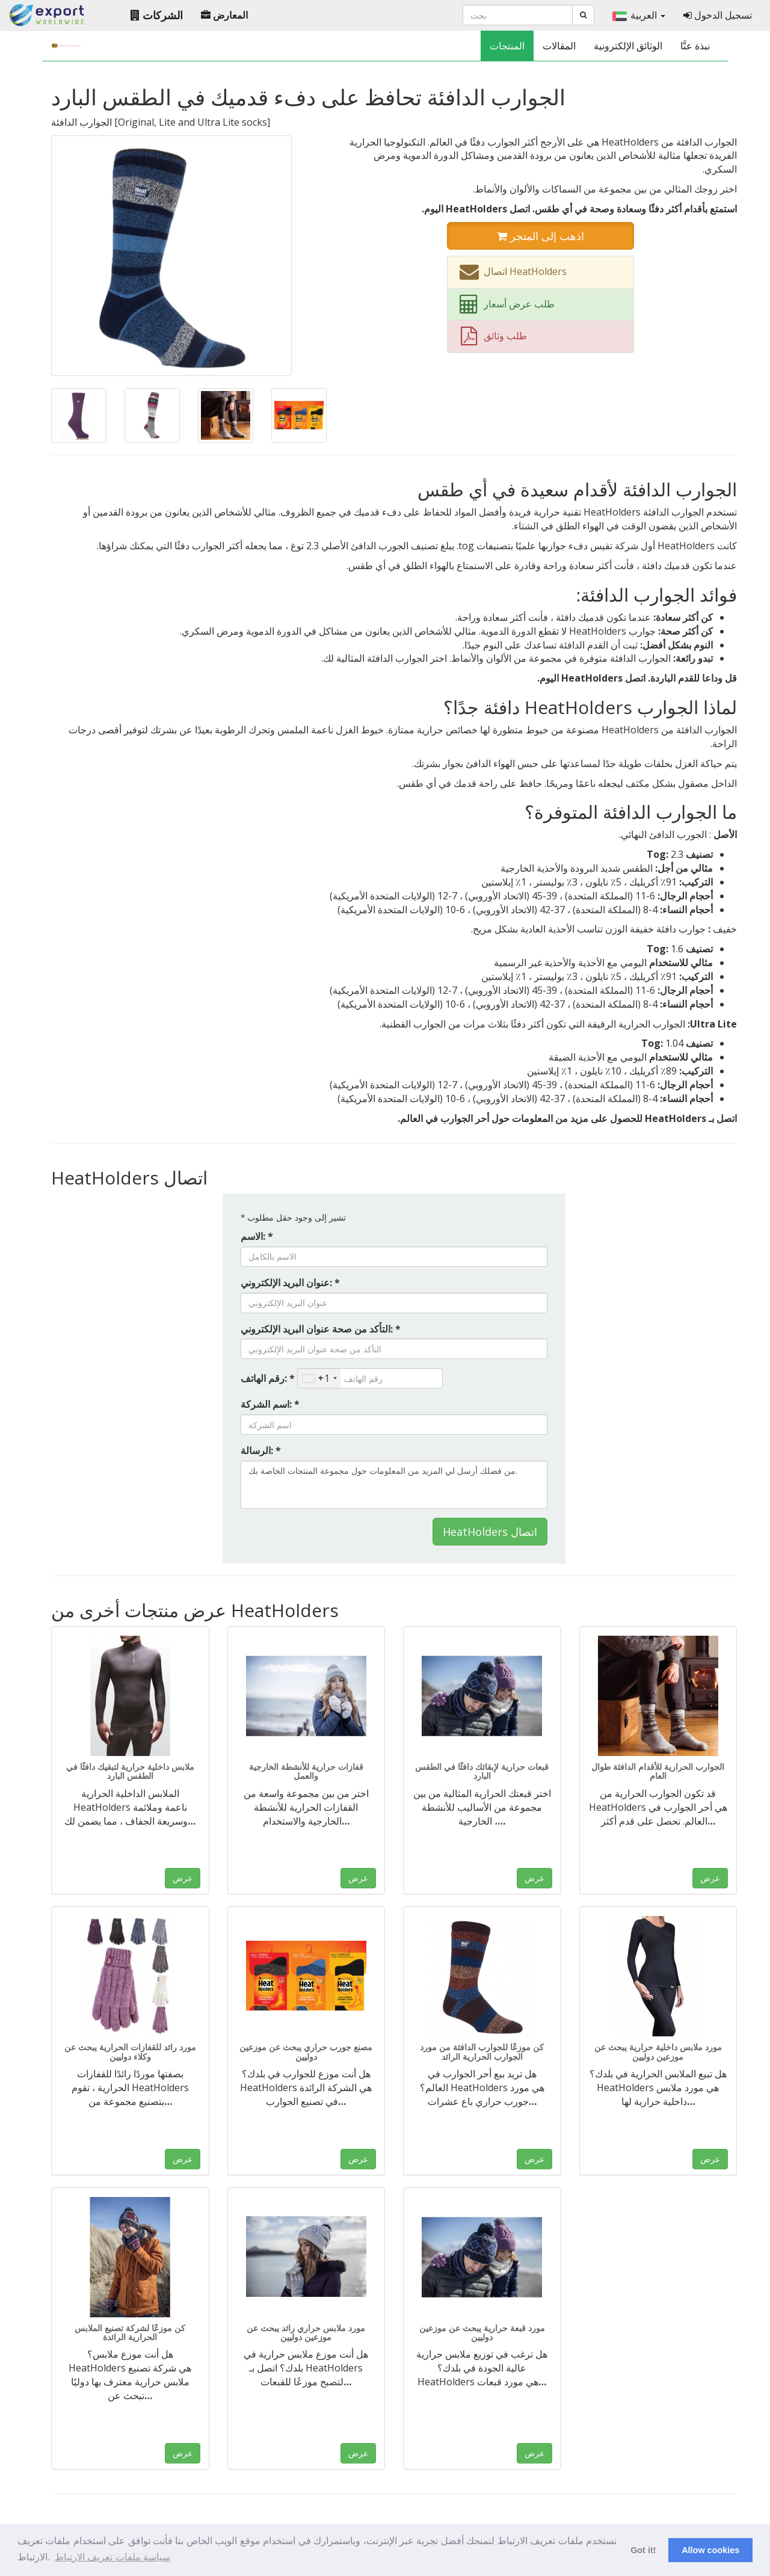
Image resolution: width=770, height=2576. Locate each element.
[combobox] (319, 1378)
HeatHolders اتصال (490, 1531)
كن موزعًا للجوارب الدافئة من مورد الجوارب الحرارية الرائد (482, 2051)
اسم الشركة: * (270, 1404)
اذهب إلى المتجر (540, 236)
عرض (182, 1878)
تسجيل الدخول (717, 15)
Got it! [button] (643, 2550)
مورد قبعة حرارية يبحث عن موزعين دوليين (482, 2332)
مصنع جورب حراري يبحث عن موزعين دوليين (305, 2051)
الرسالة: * (261, 1450)
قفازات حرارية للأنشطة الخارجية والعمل (306, 1771)
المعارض (224, 15)
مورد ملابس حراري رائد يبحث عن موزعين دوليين (306, 2332)
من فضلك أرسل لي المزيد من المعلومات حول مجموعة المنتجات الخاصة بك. (394, 1485)
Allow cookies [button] (710, 2550)
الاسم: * (257, 1236)
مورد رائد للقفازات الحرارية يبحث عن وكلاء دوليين (130, 2051)
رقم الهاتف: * (268, 1378)
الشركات (157, 15)
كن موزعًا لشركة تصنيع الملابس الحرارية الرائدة (130, 2332)
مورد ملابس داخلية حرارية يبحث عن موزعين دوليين (658, 2051)
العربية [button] (638, 15)
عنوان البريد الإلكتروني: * (290, 1282)
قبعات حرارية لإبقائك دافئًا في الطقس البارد (482, 1771)
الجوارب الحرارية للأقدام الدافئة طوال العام (657, 1771)
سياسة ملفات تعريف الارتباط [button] (112, 2557)
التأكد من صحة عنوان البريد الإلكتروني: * (321, 1329)
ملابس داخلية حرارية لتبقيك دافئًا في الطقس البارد (130, 1771)
